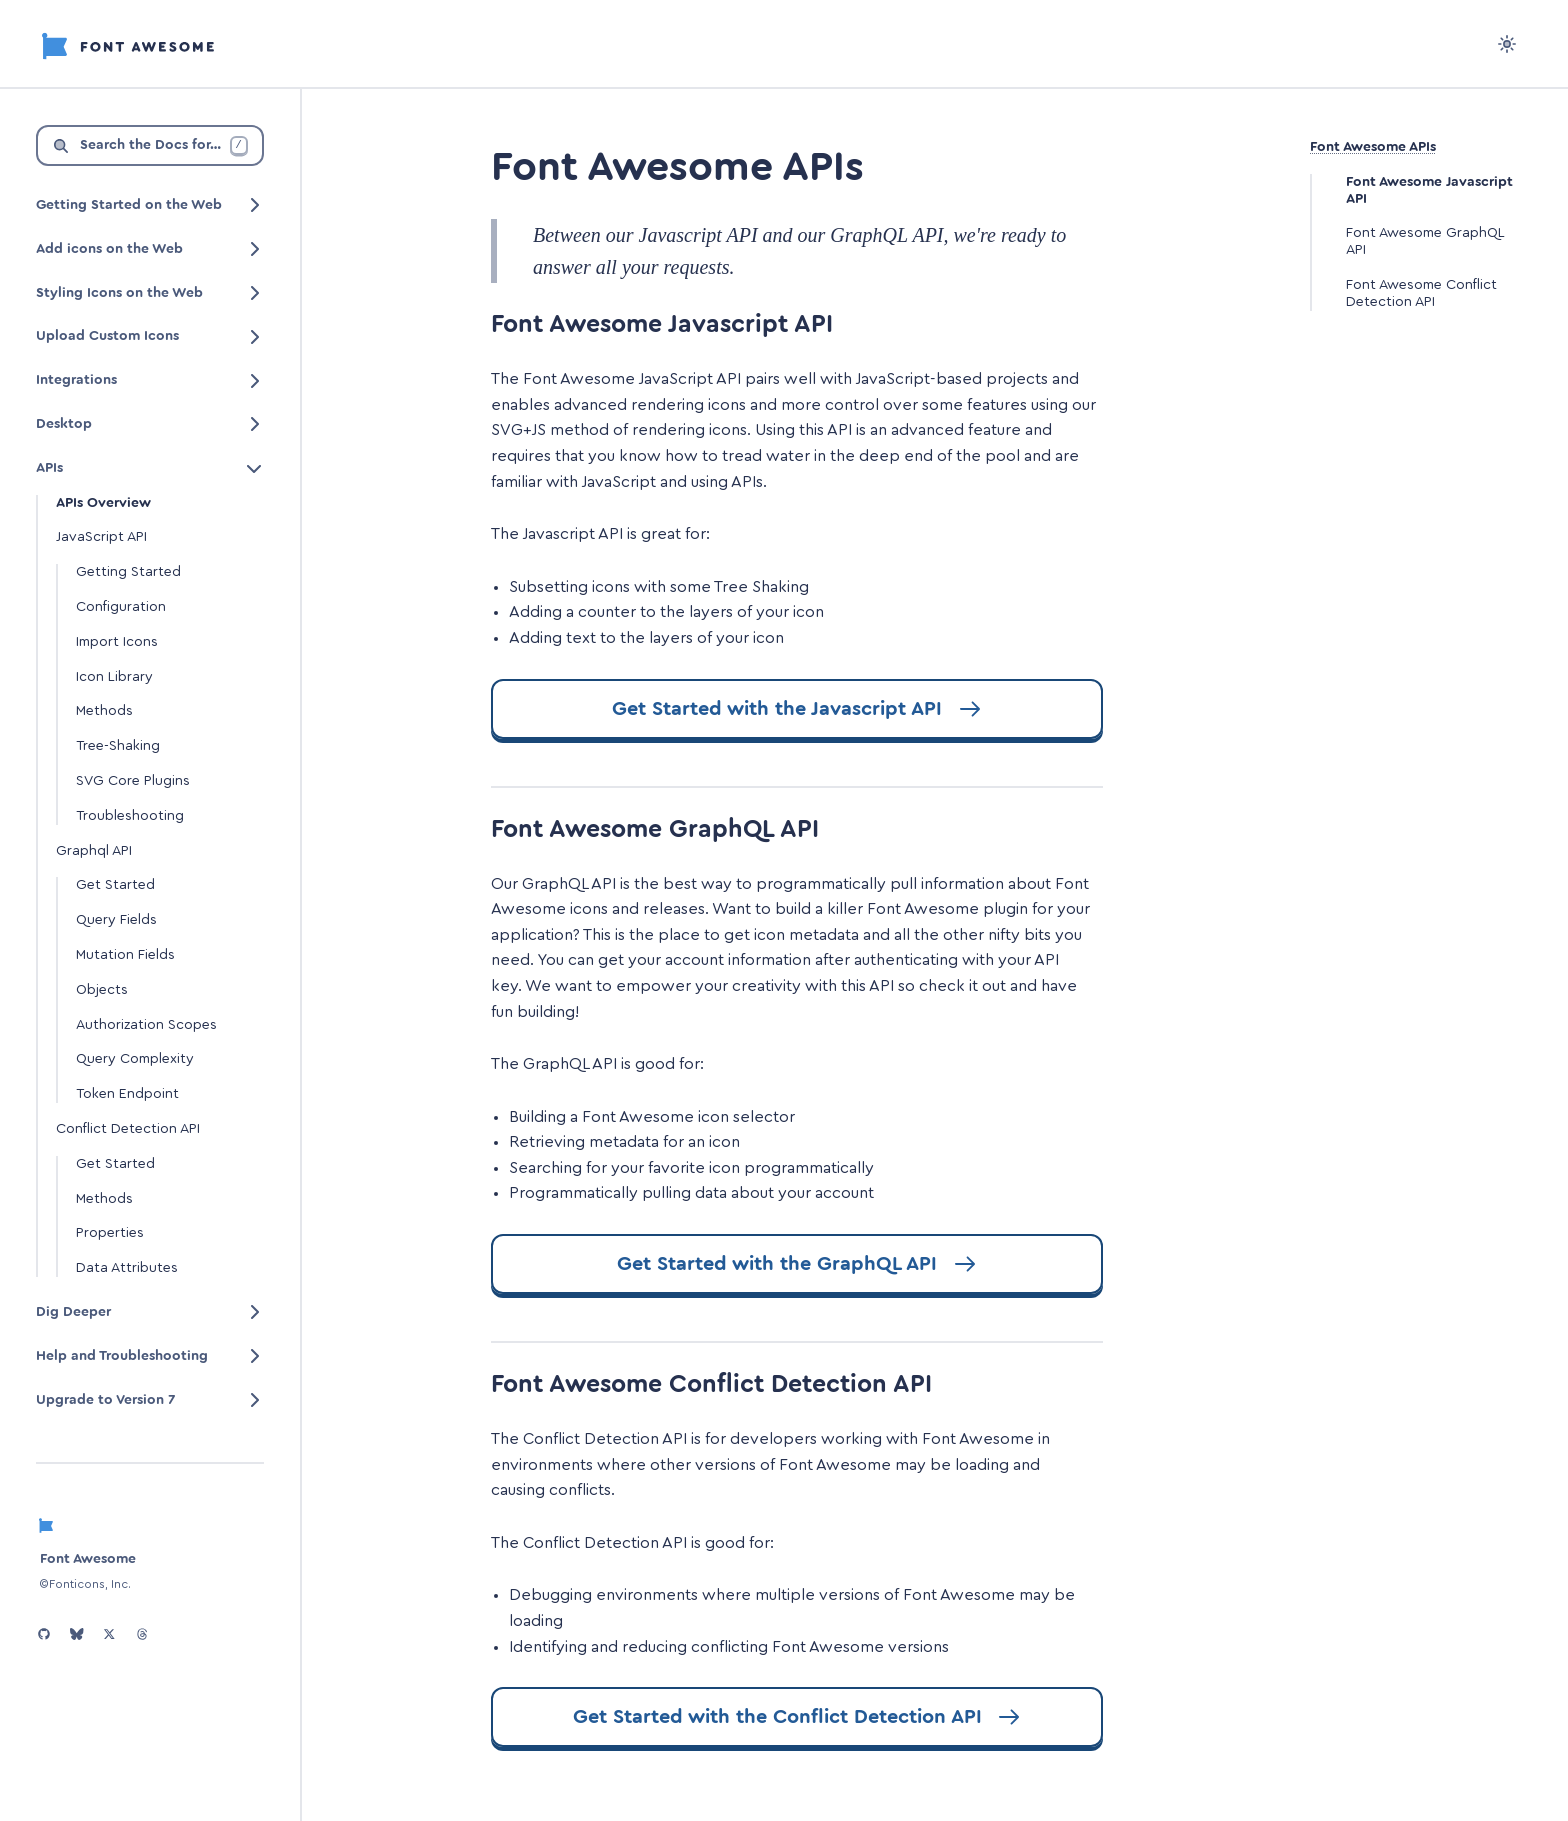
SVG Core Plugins (133, 781)
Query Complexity (135, 1059)
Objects (102, 990)
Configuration (121, 607)
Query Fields (116, 920)
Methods (104, 711)
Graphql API (94, 851)
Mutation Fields (125, 955)
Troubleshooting (130, 816)
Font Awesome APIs (1373, 147)
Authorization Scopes (146, 1025)
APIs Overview (103, 503)
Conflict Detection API (128, 1129)
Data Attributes (127, 1268)
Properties (110, 1233)
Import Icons (117, 642)
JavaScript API (101, 537)
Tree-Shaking (118, 746)
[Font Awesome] (128, 43)
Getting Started (128, 572)
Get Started (115, 885)
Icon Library (114, 677)
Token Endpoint (127, 1094)
